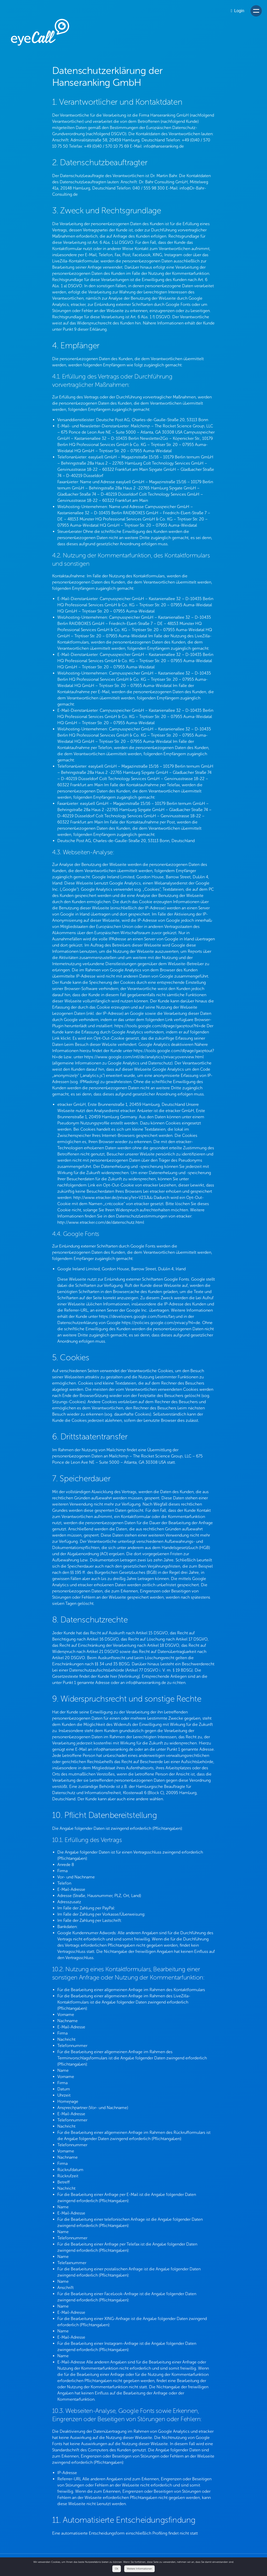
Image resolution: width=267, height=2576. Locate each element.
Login (237, 11)
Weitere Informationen (139, 2568)
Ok (116, 2568)
